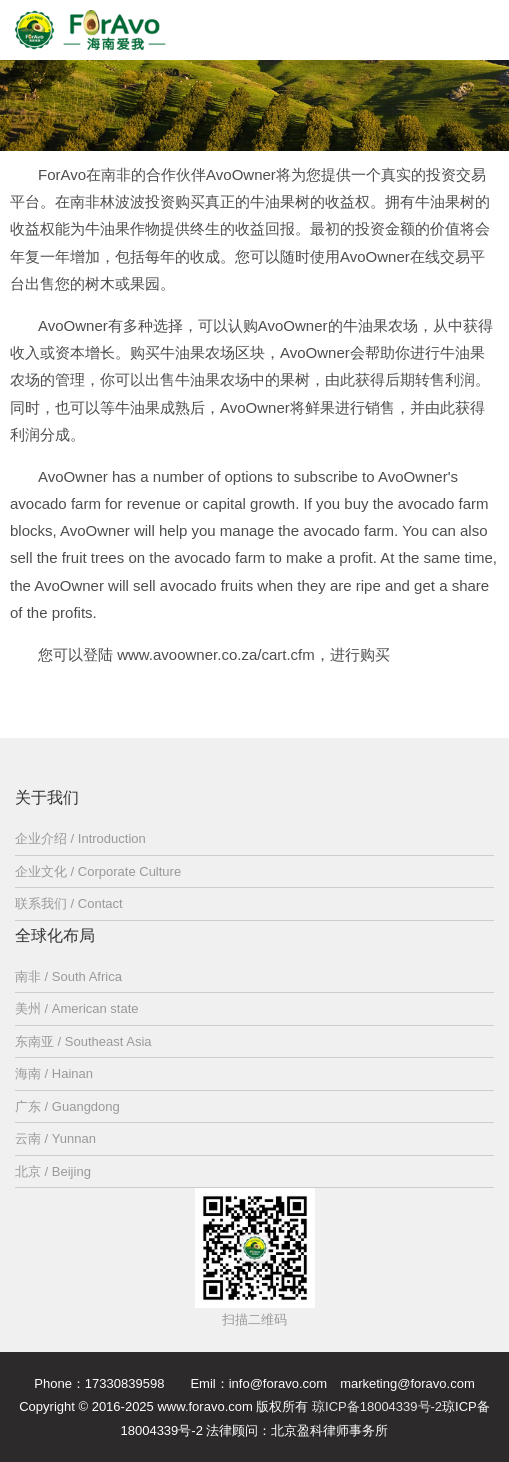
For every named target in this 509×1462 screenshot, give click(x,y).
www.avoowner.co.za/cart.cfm (216, 654)
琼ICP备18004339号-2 (377, 1406)
